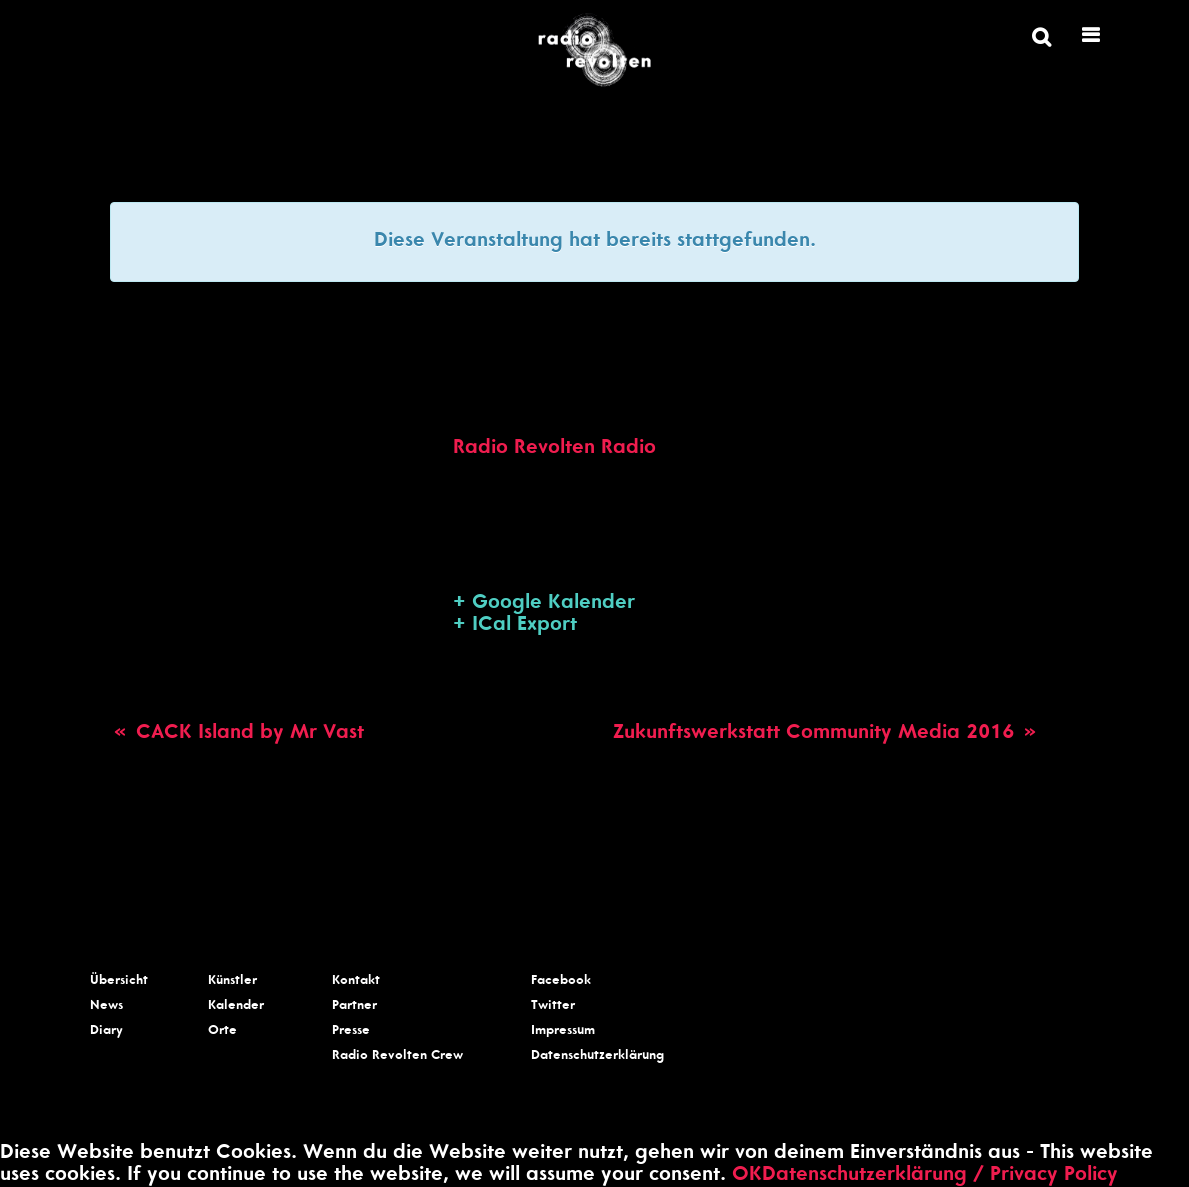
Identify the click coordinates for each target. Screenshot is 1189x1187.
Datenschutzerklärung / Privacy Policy (940, 1176)
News (106, 1006)
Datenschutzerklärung (597, 1056)
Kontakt (356, 981)
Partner (354, 1006)
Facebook (561, 981)
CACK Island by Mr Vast (237, 734)
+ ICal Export (515, 626)
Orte (222, 1031)
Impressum (563, 1031)
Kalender (236, 1006)
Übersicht (119, 981)
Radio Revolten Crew (397, 1056)
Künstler (232, 981)
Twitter (553, 1006)
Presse (351, 1031)
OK (747, 1176)
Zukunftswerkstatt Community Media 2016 (826, 734)
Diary (106, 1031)
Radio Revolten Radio (554, 449)
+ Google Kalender (544, 604)
